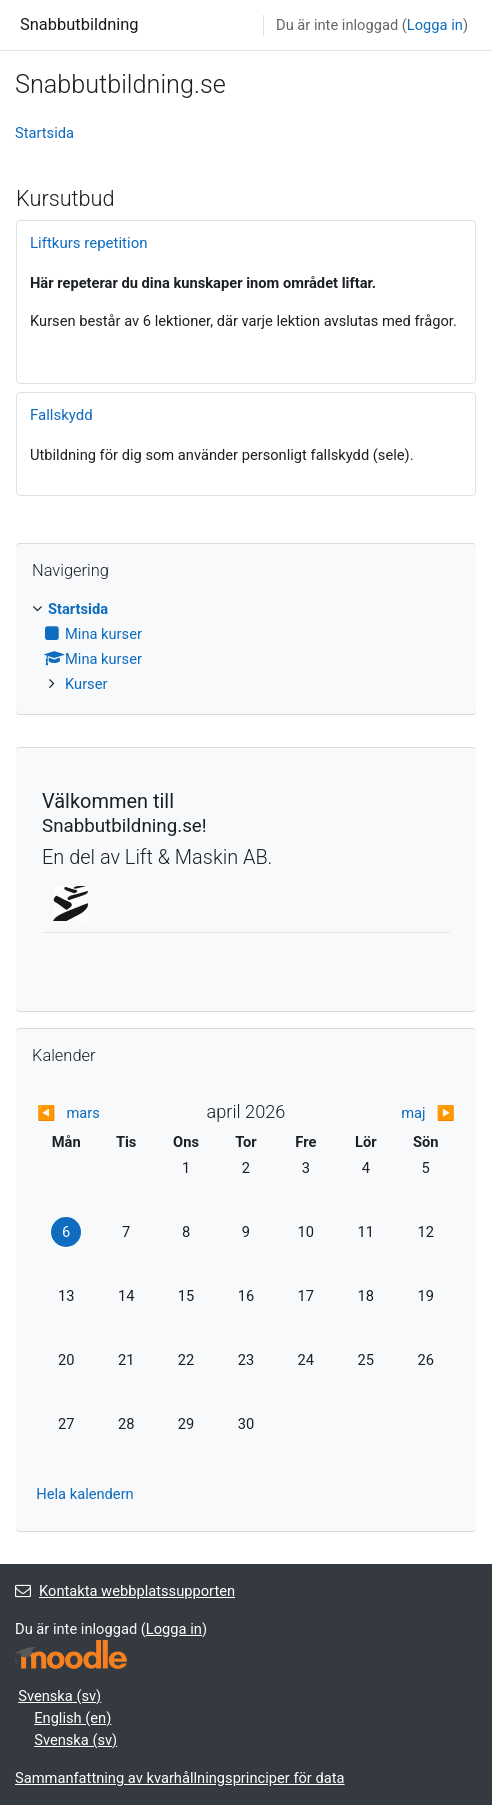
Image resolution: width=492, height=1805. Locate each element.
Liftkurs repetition (89, 243)
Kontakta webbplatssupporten (125, 1591)
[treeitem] (246, 646)
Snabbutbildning (79, 24)
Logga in (435, 25)
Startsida (44, 133)
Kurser (86, 684)
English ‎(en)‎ (72, 1718)
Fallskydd (61, 415)
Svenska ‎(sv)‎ (59, 1696)
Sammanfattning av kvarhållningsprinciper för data (180, 1778)
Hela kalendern (84, 1494)
